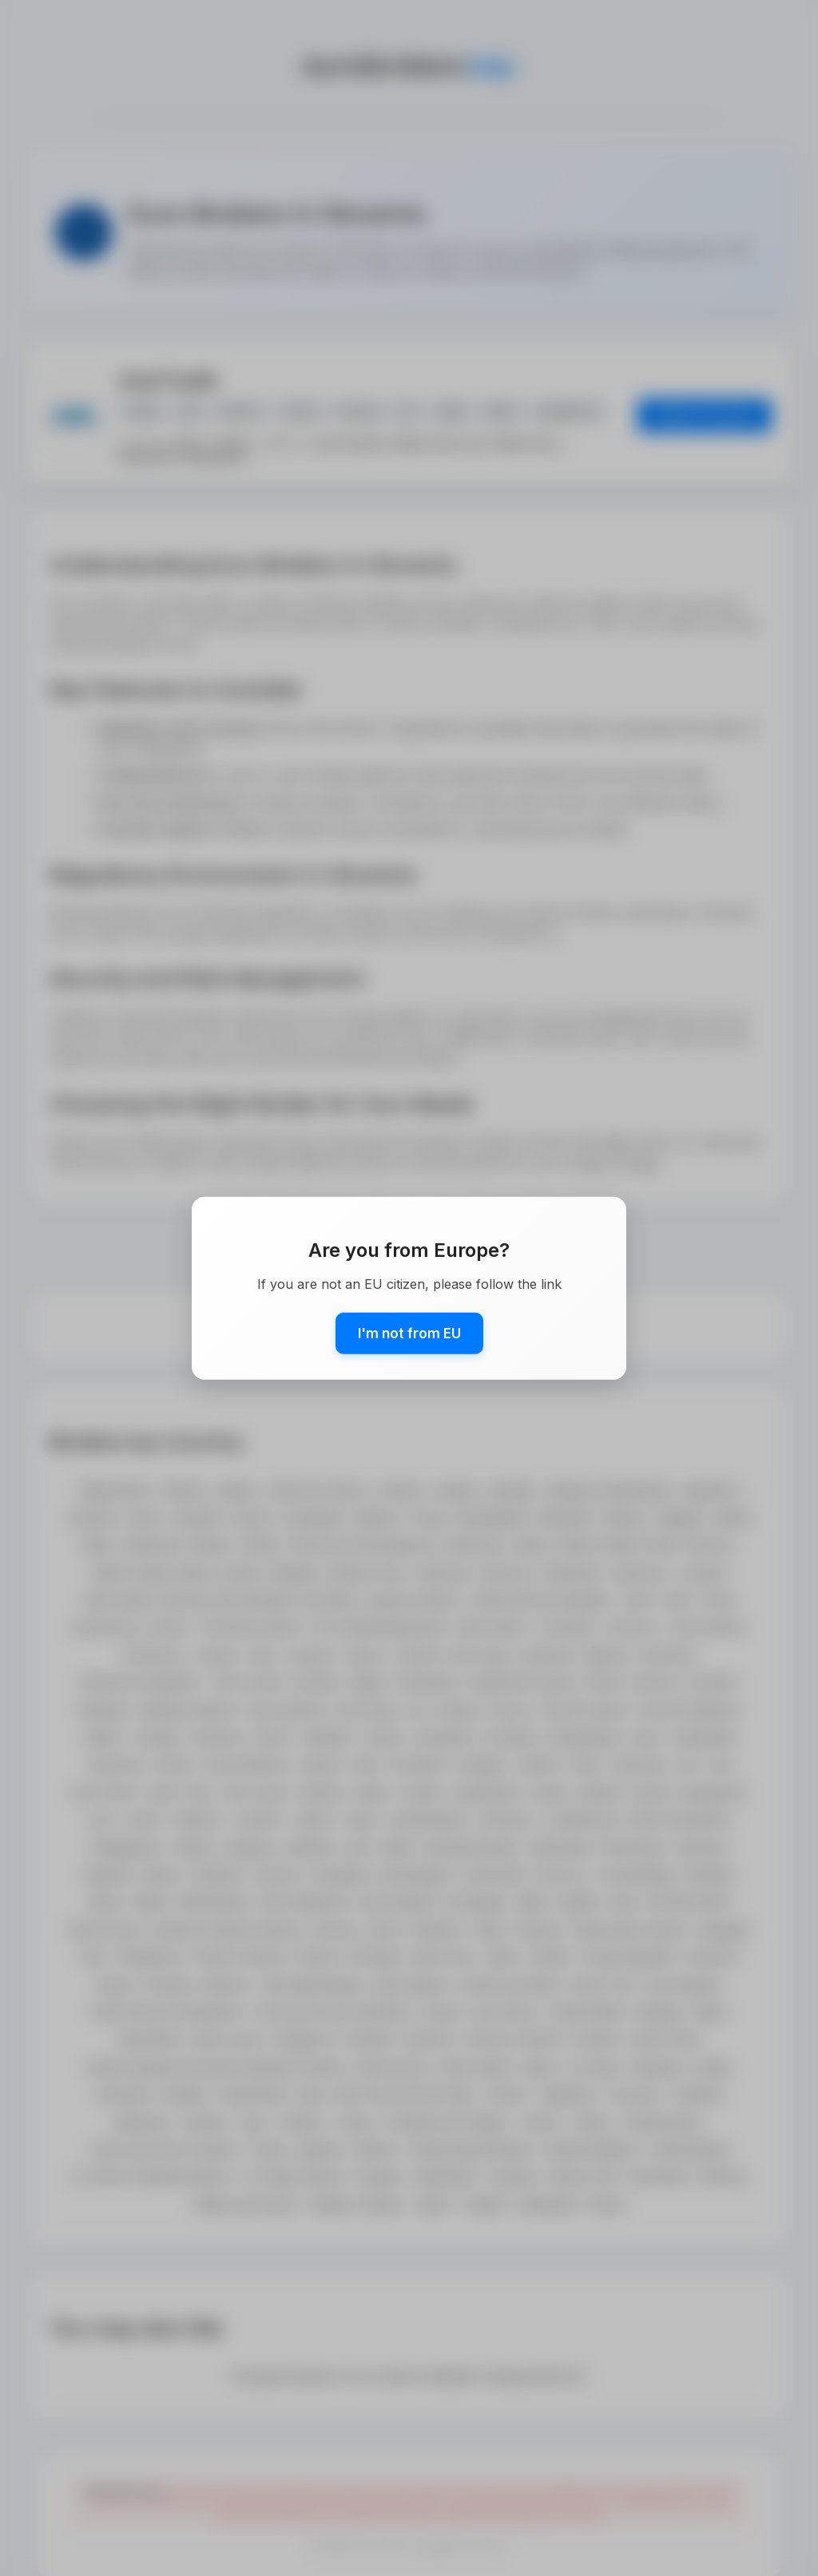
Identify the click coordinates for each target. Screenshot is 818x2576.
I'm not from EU (409, 1333)
